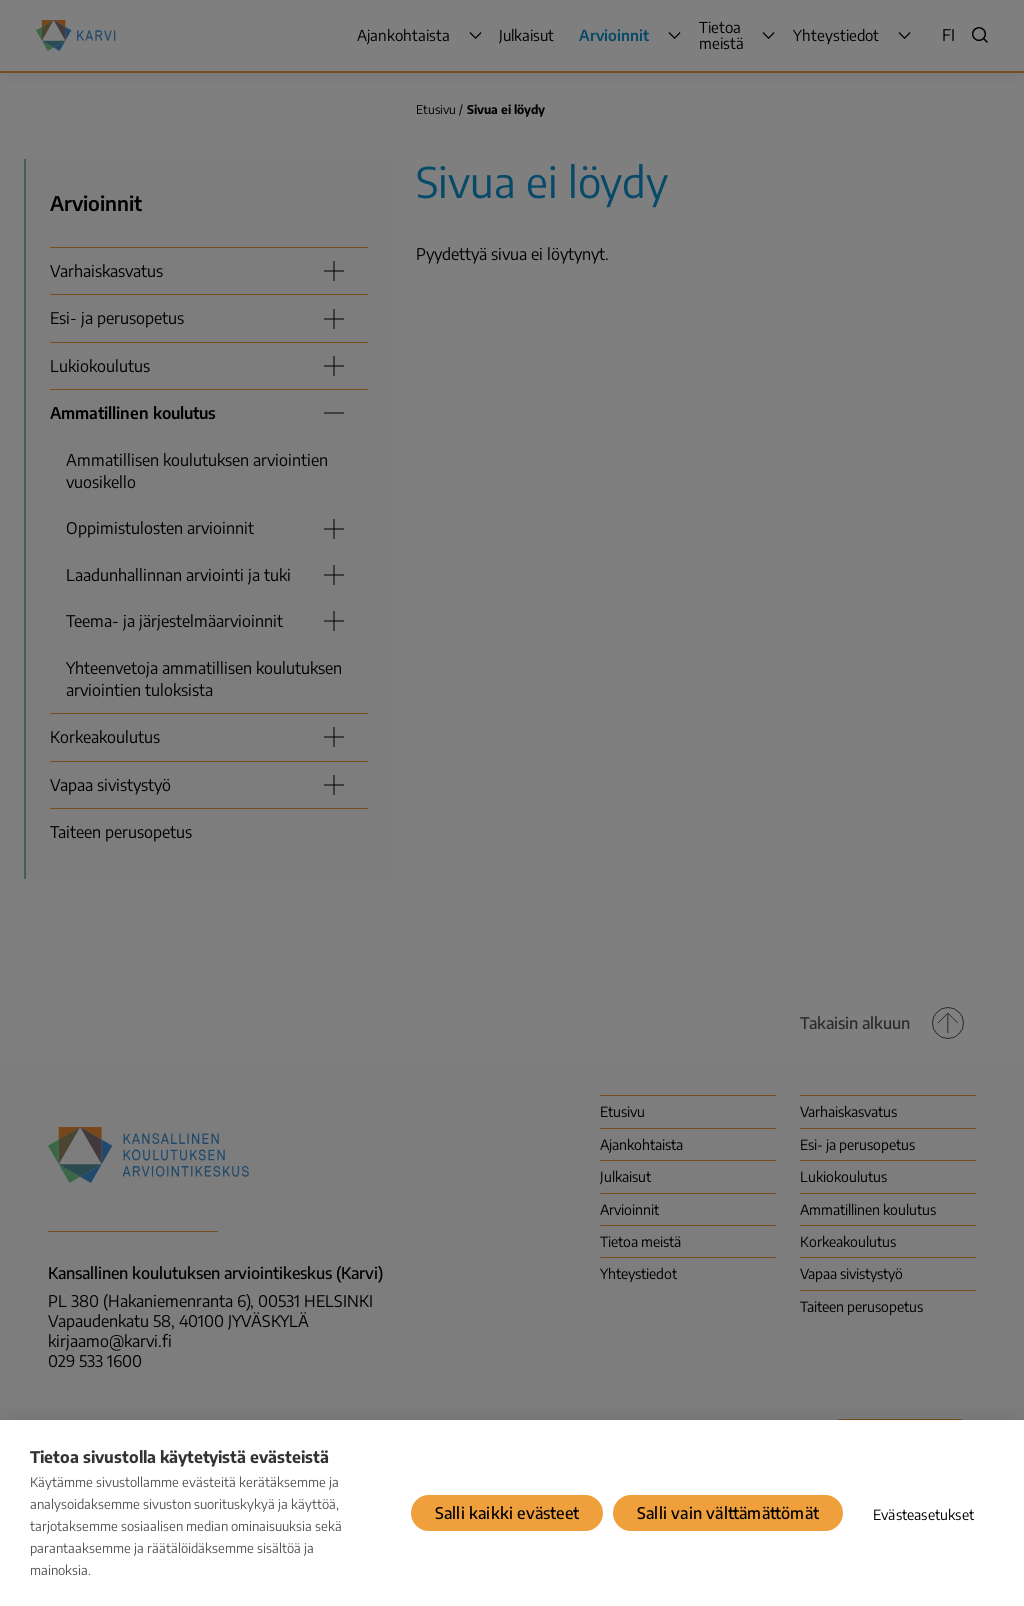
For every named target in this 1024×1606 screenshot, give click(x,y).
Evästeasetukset (923, 1514)
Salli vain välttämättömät (728, 1513)
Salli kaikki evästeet (507, 1513)
